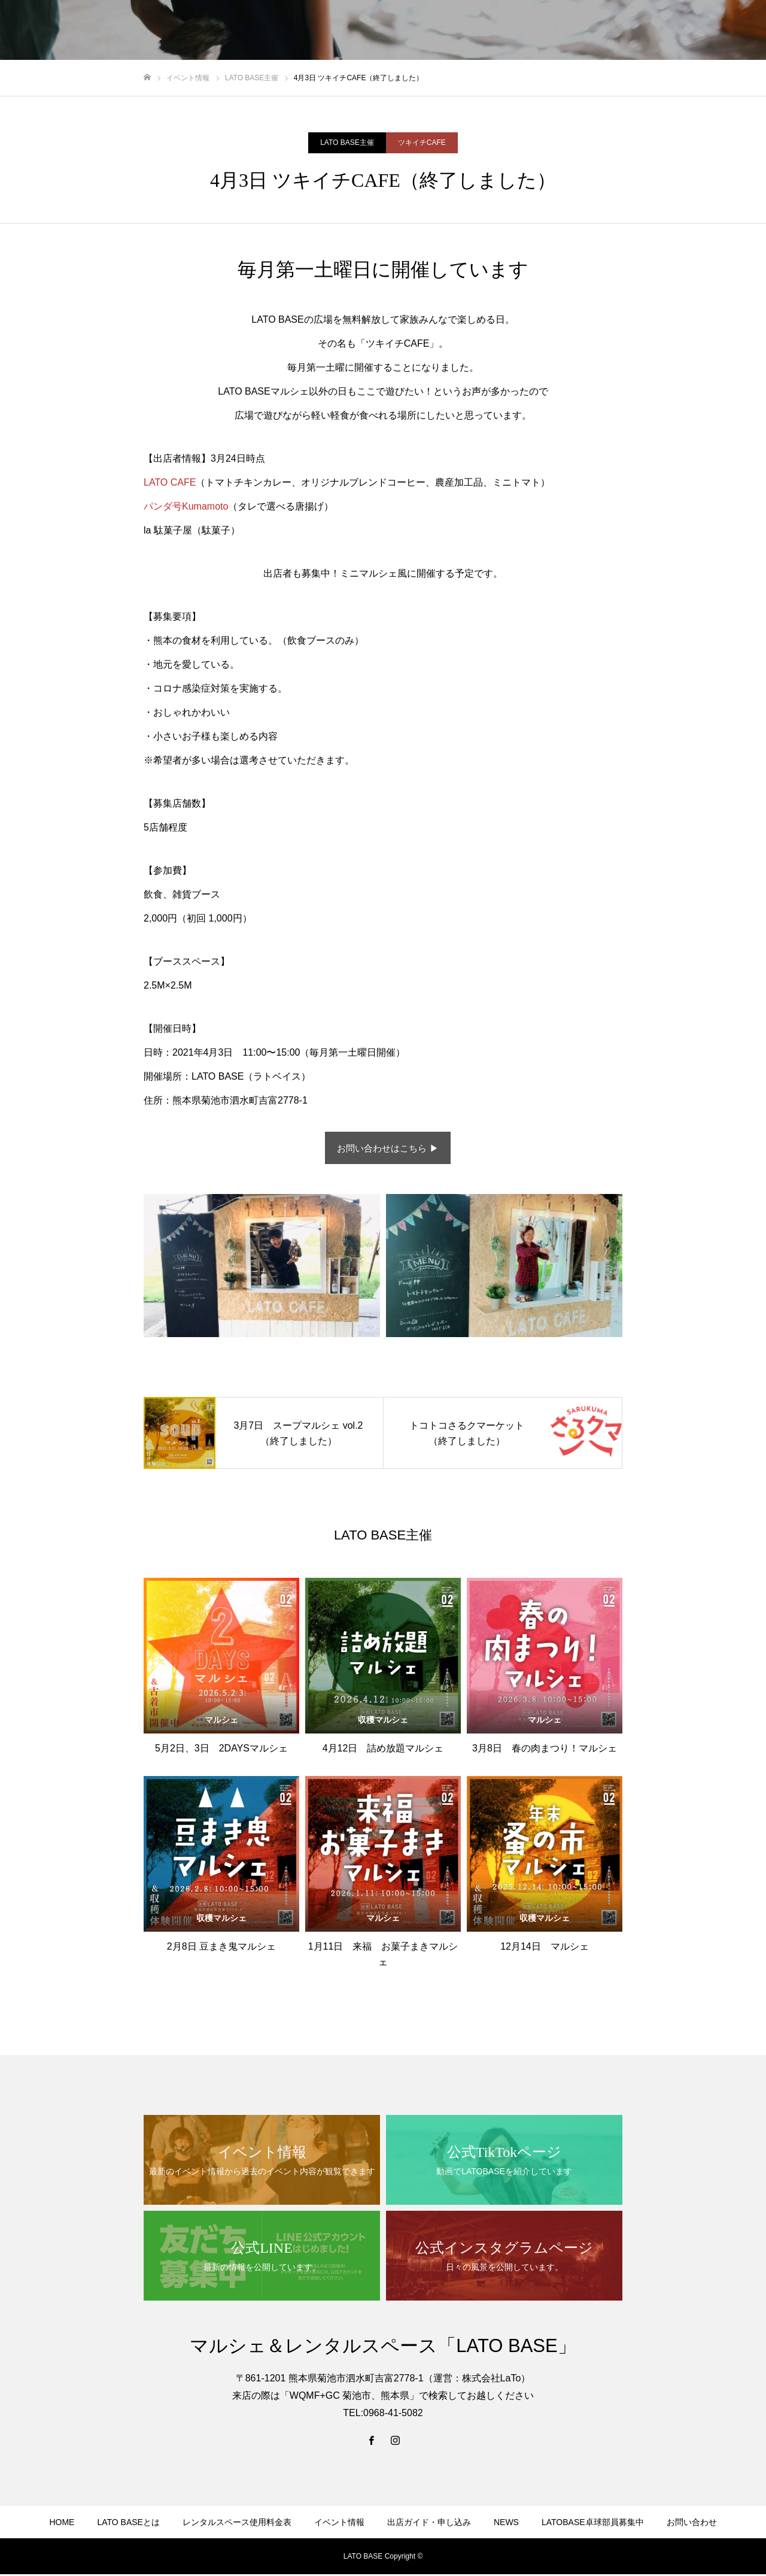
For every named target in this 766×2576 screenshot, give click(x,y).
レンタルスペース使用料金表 (237, 2524)
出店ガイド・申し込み (429, 2524)
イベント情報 (339, 2524)
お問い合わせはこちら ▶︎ (388, 1149)
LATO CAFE (170, 482)
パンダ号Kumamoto (186, 506)
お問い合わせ (692, 2524)
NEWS (506, 2524)
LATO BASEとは (128, 2524)
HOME (61, 2524)
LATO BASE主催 (347, 142)
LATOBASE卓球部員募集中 (593, 2524)
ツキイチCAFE (422, 142)
